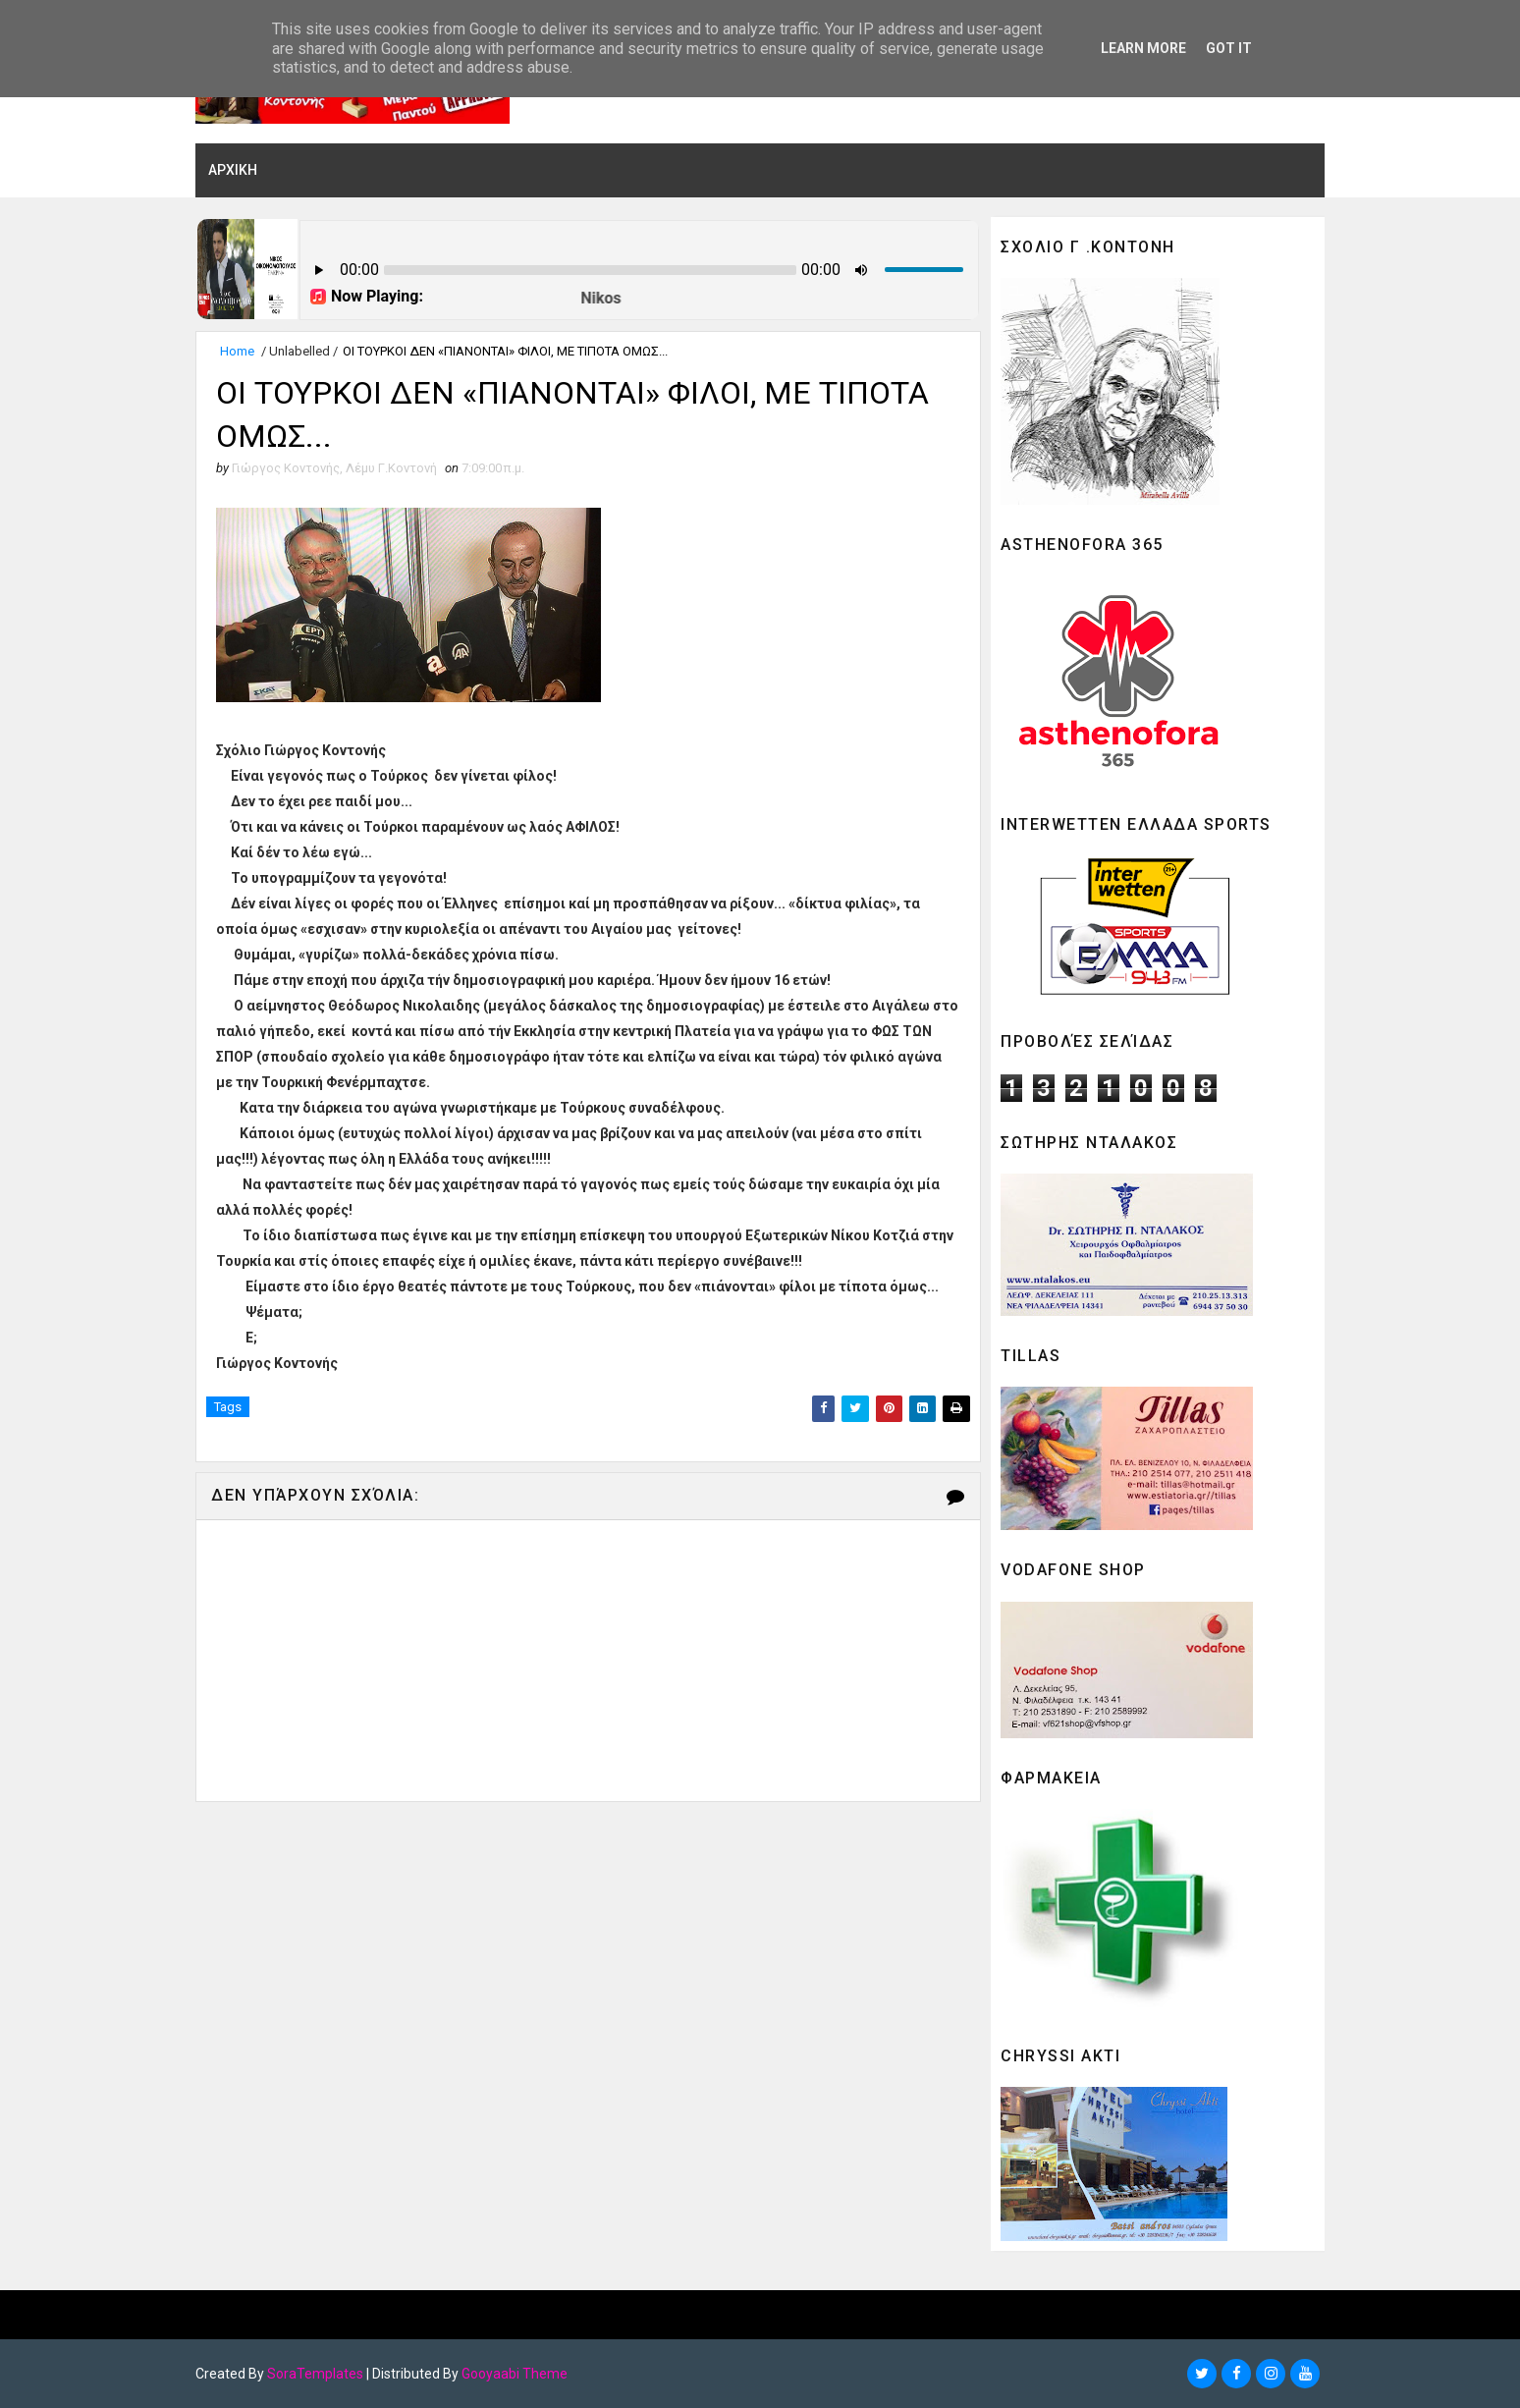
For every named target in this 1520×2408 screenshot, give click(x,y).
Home (237, 351)
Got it (1229, 48)
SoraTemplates (315, 2373)
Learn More (1143, 48)
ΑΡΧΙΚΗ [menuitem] (232, 170)
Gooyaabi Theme (514, 2373)
